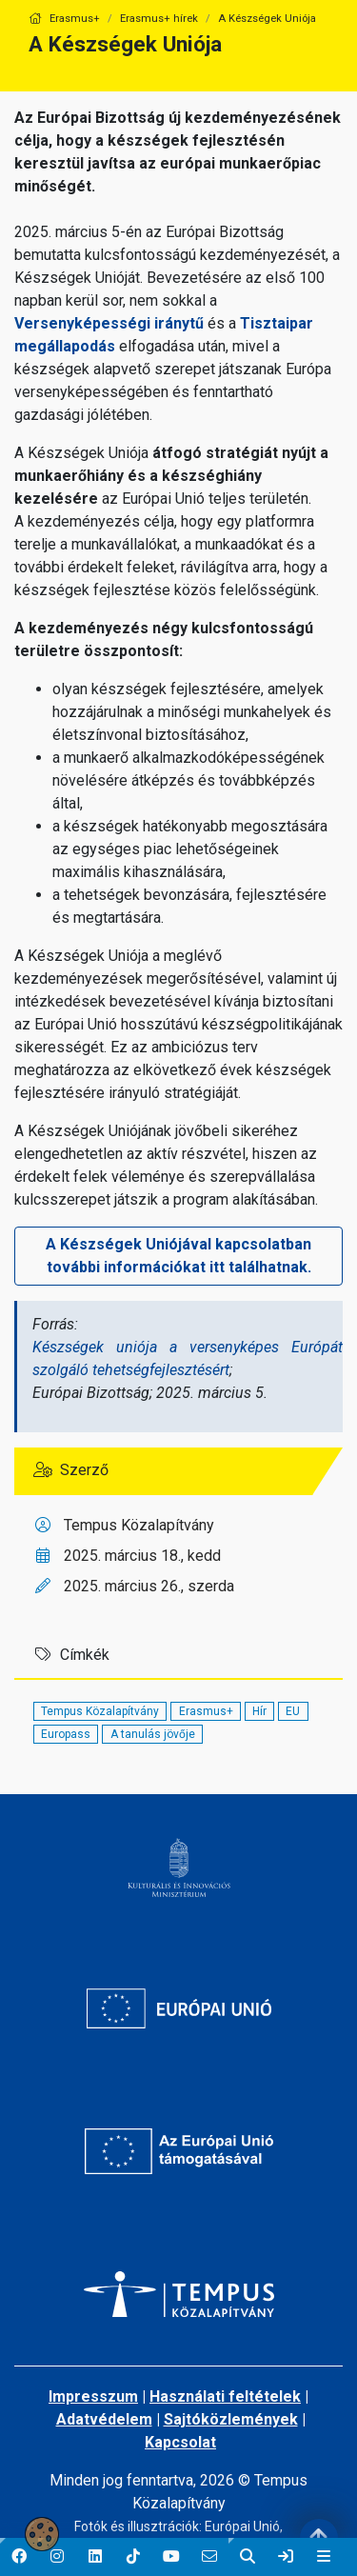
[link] (286, 2557)
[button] (19, 2557)
